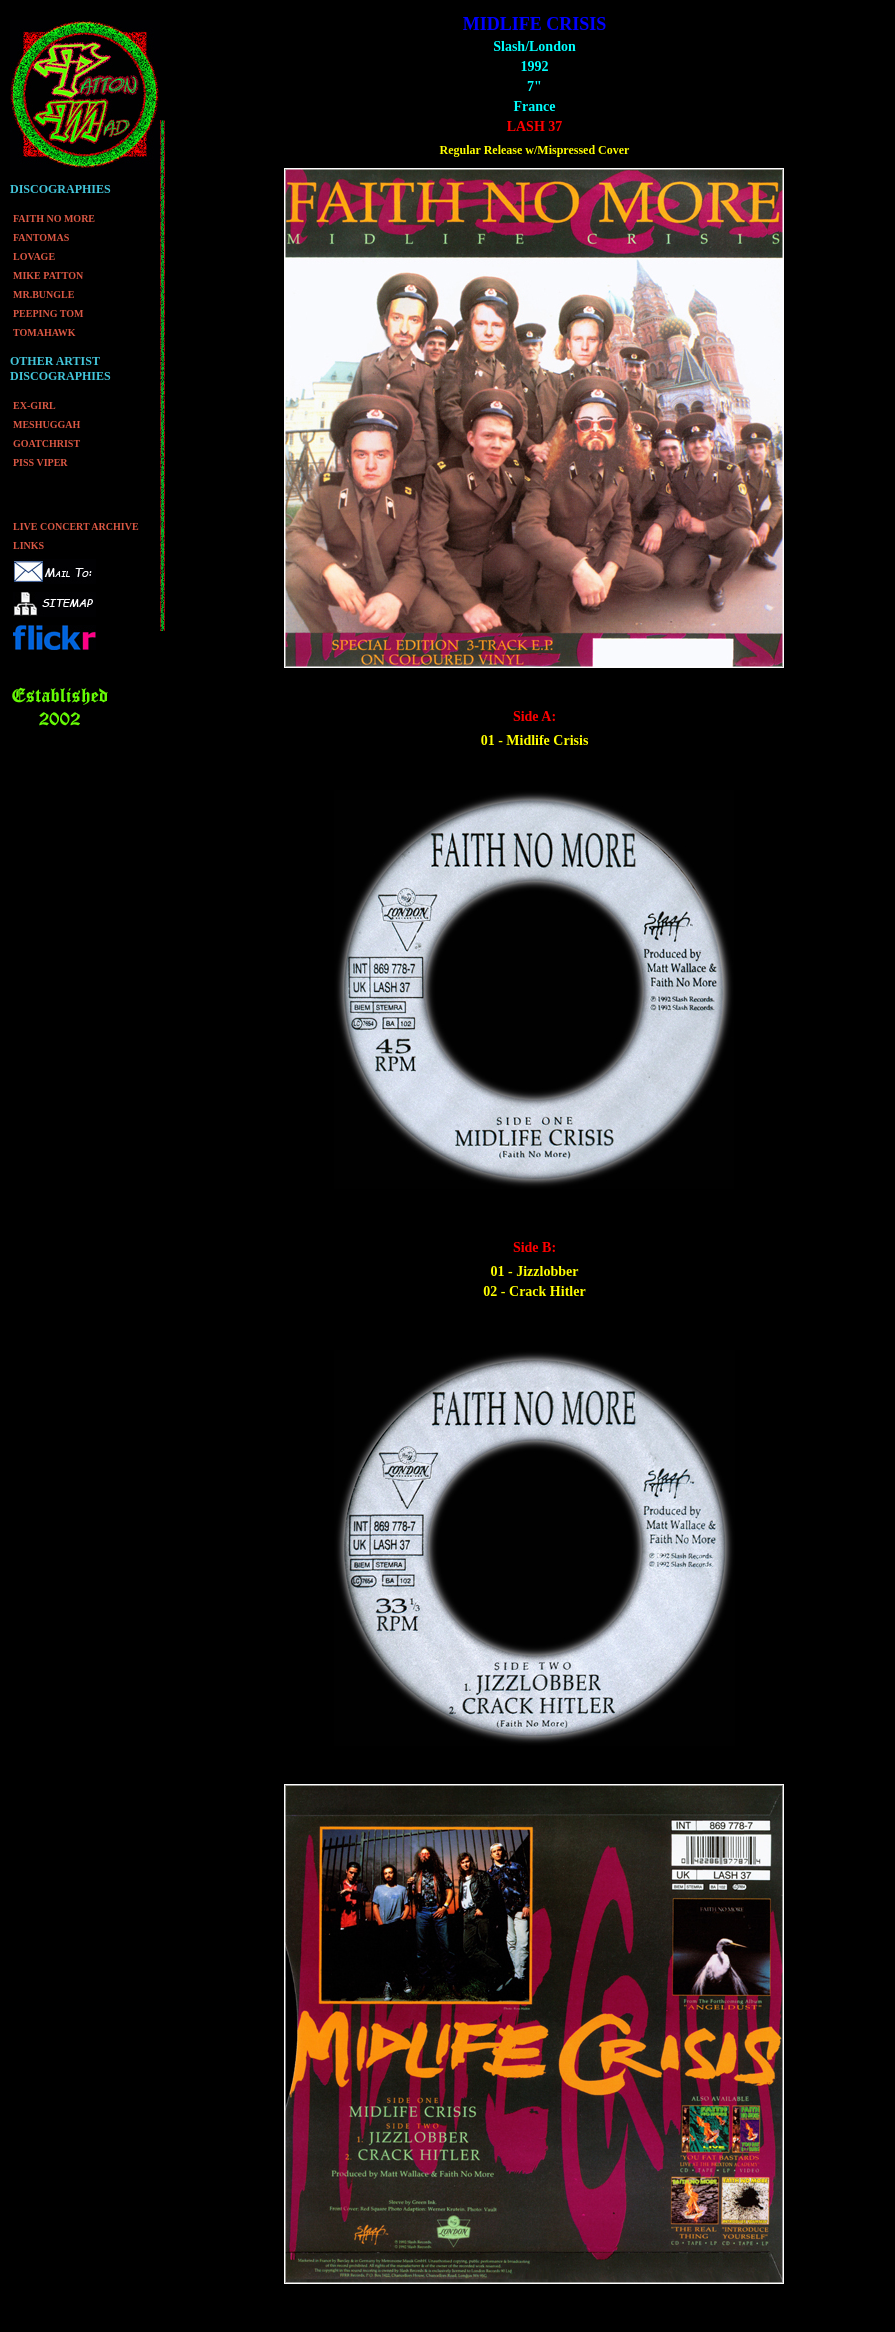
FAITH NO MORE (54, 218)
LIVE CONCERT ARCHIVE (76, 526)
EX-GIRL (34, 405)
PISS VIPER (40, 462)
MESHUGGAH (46, 424)
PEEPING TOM (48, 313)
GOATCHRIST (46, 443)
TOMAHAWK (44, 332)
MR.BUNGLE (43, 294)
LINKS (28, 545)
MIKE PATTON (48, 275)
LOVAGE (34, 256)
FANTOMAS (41, 237)
